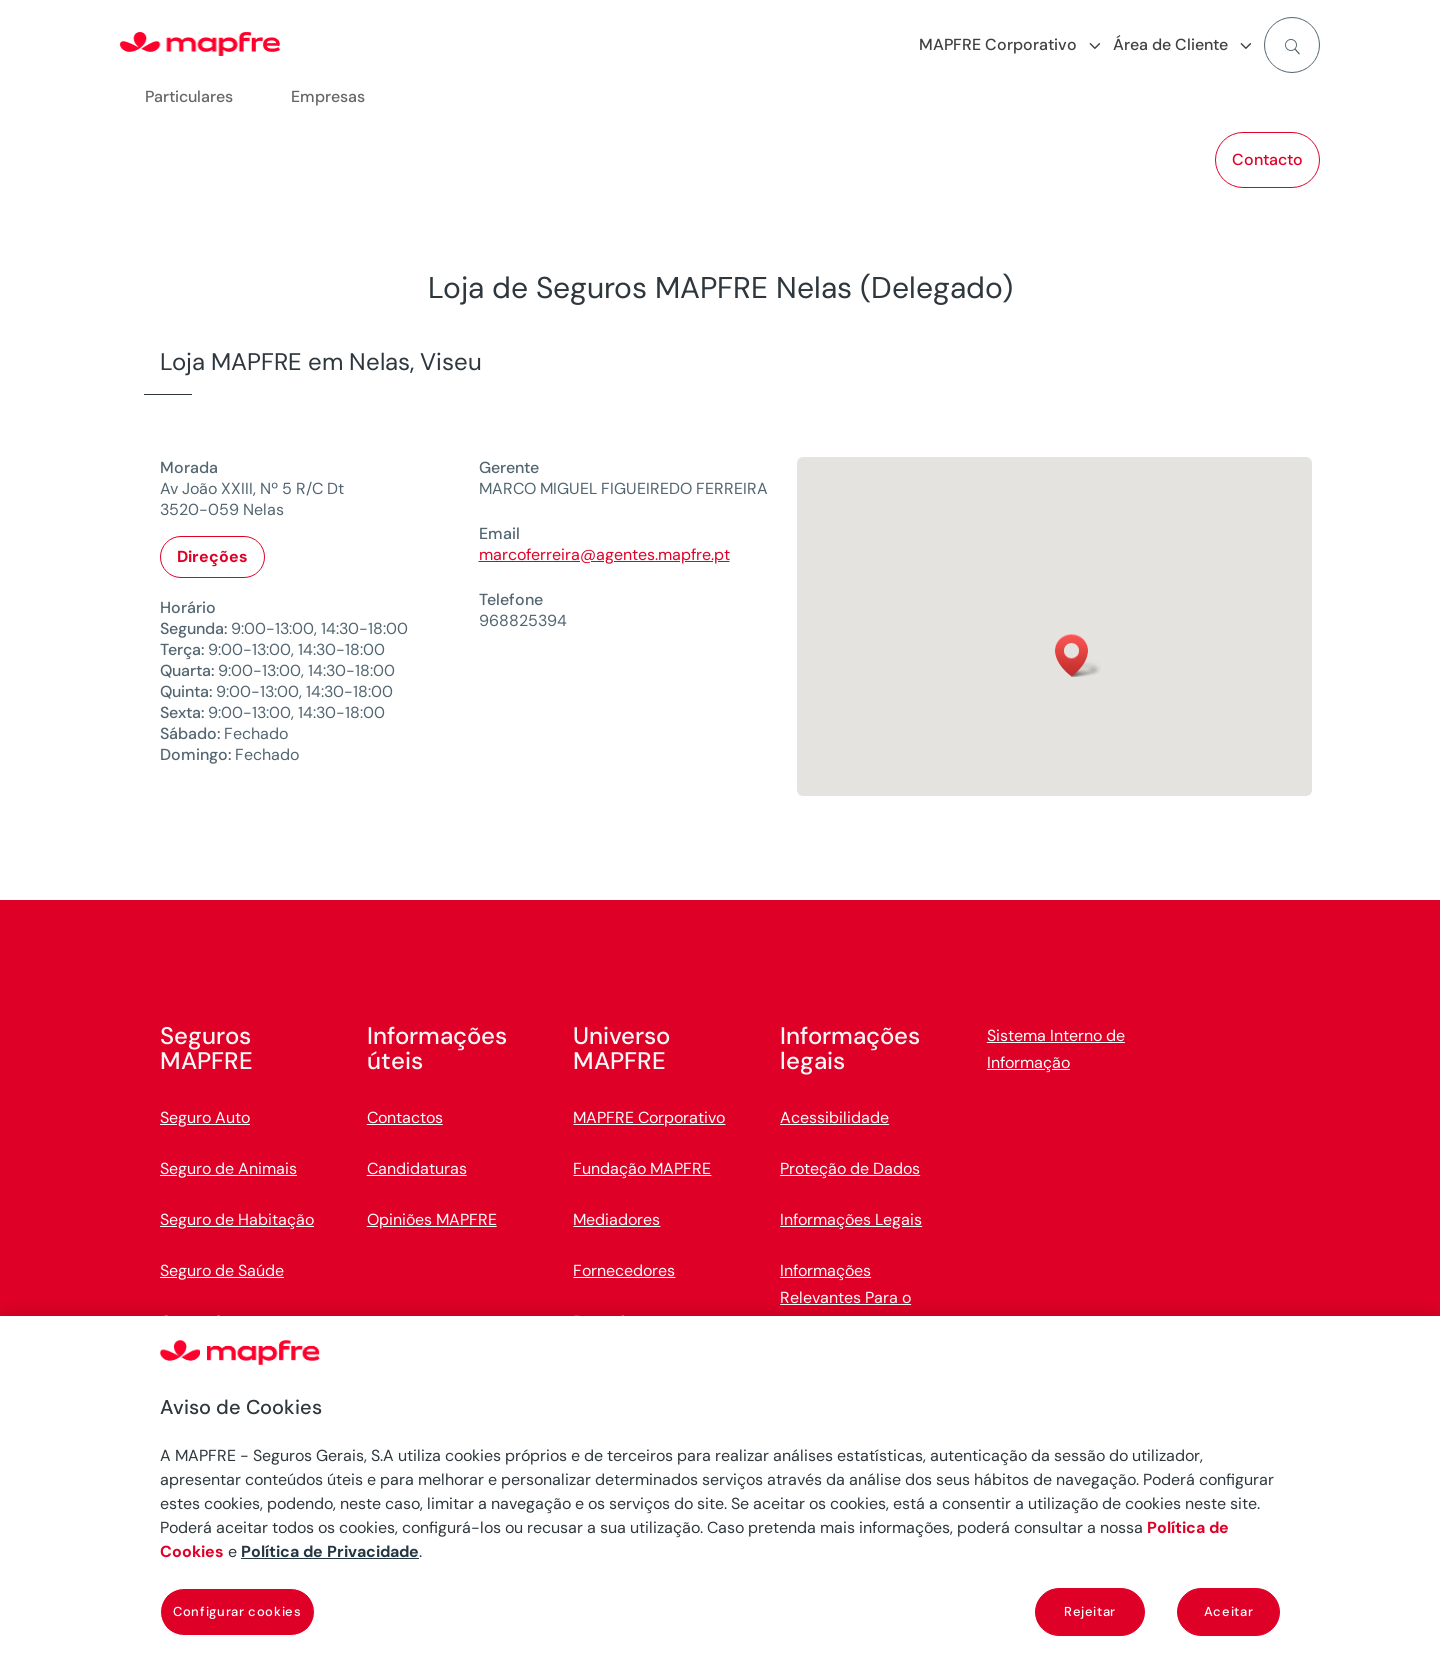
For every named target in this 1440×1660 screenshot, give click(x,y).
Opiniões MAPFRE (432, 1219)
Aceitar (1229, 1611)
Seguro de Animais (228, 1168)
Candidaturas (417, 1168)
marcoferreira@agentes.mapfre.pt (604, 554)
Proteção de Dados (850, 1168)
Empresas (328, 96)
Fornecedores (624, 1270)
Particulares (189, 96)
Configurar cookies (237, 1611)
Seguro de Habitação (237, 1219)
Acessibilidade (834, 1117)
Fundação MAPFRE (642, 1168)
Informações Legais (851, 1219)
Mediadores (616, 1219)
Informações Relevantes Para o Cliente (845, 1297)
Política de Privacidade (330, 1551)
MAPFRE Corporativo (649, 1117)
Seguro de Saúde (222, 1270)
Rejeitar (1090, 1611)
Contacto (1267, 159)
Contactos (405, 1117)
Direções (212, 556)
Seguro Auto (205, 1117)
